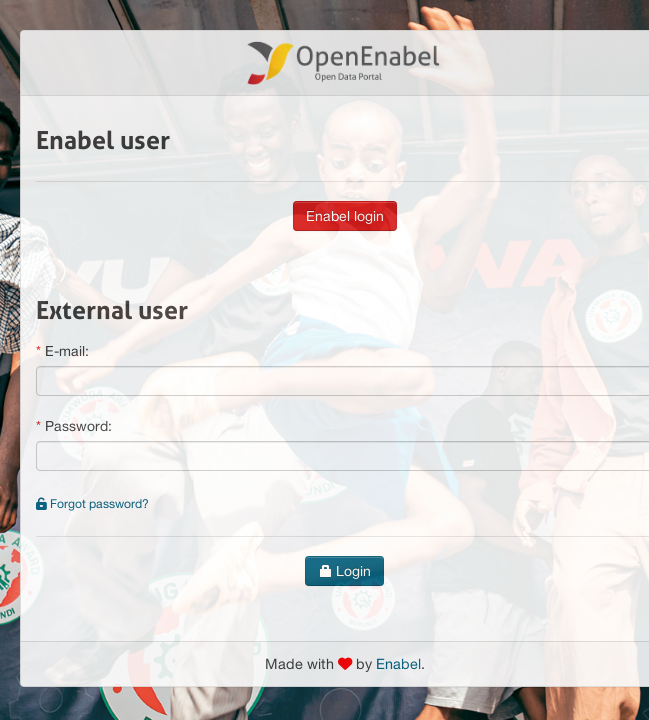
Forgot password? (92, 503)
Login (344, 571)
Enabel (398, 663)
